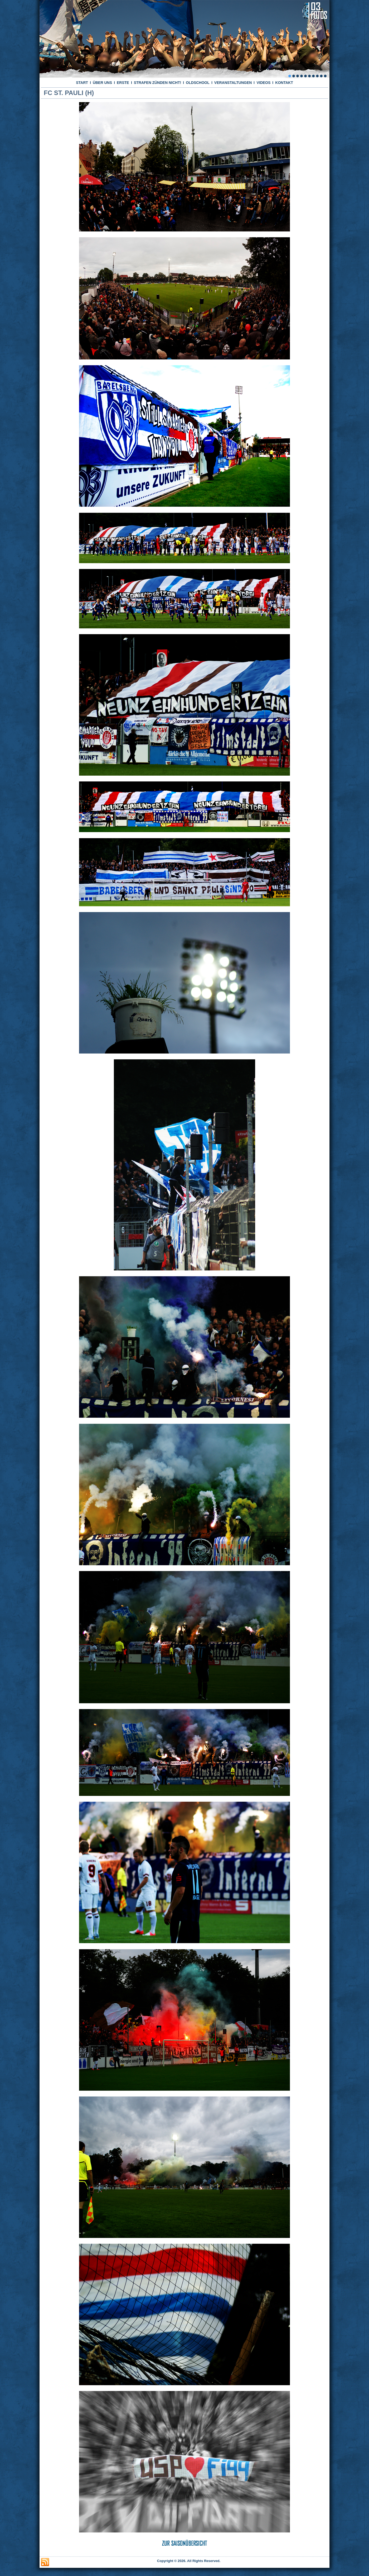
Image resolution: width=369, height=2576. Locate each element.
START (82, 82)
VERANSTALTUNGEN (233, 82)
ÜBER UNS (102, 82)
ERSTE (123, 82)
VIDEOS (263, 82)
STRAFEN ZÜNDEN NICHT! (157, 82)
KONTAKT (284, 82)
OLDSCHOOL (197, 82)
